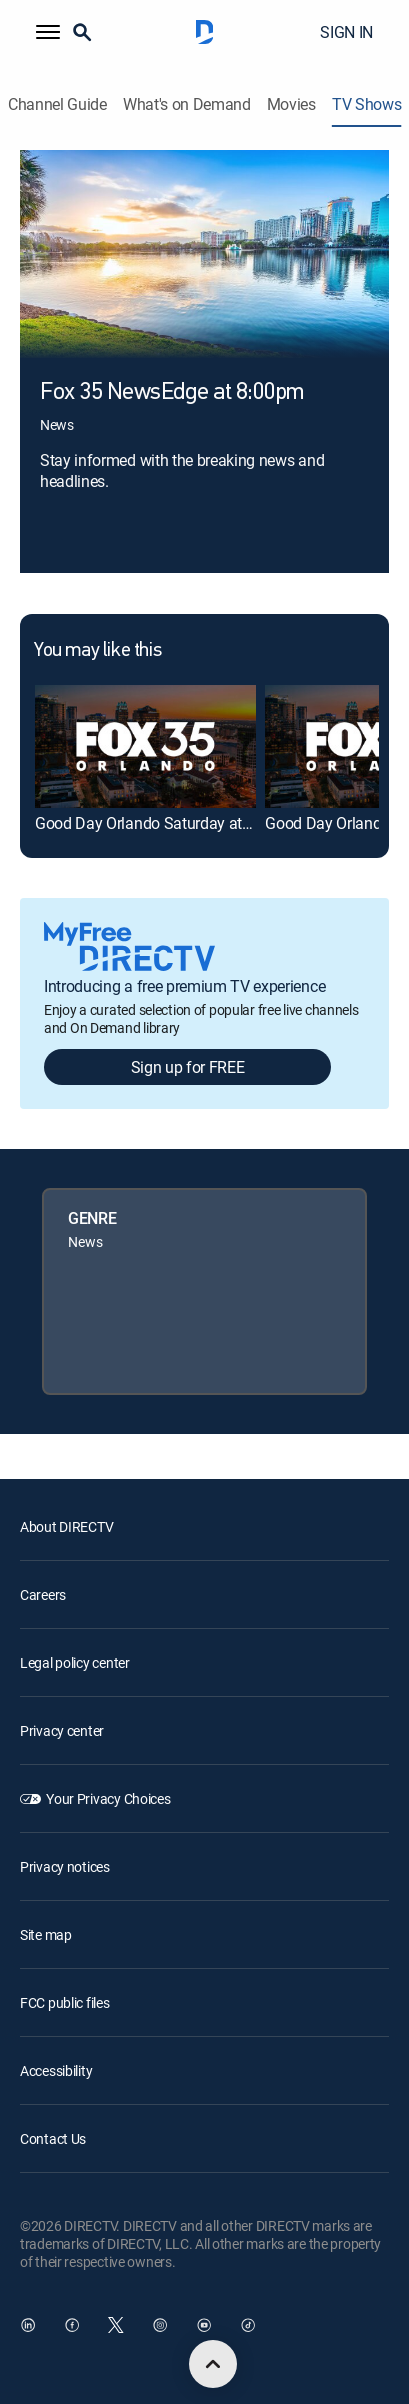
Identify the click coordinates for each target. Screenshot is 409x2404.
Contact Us (53, 2138)
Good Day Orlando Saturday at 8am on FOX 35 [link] (193, 823)
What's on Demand (187, 104)
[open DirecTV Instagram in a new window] (160, 2325)
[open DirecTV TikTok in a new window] (248, 2325)
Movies (291, 104)
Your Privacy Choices (108, 1798)
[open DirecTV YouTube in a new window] (204, 2325)
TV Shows (366, 104)
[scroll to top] (213, 2364)
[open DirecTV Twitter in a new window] (116, 2325)
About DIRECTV (66, 1526)
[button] (48, 32)
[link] (145, 747)
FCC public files (65, 2002)
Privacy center (62, 1730)
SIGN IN (346, 32)
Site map (46, 1934)
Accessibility (56, 2070)
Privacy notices (65, 1866)
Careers (43, 1594)
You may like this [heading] (97, 651)
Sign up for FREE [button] (188, 1067)
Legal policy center (75, 1662)
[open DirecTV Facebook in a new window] (72, 2325)
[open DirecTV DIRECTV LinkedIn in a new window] (28, 2325)
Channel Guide (57, 104)
